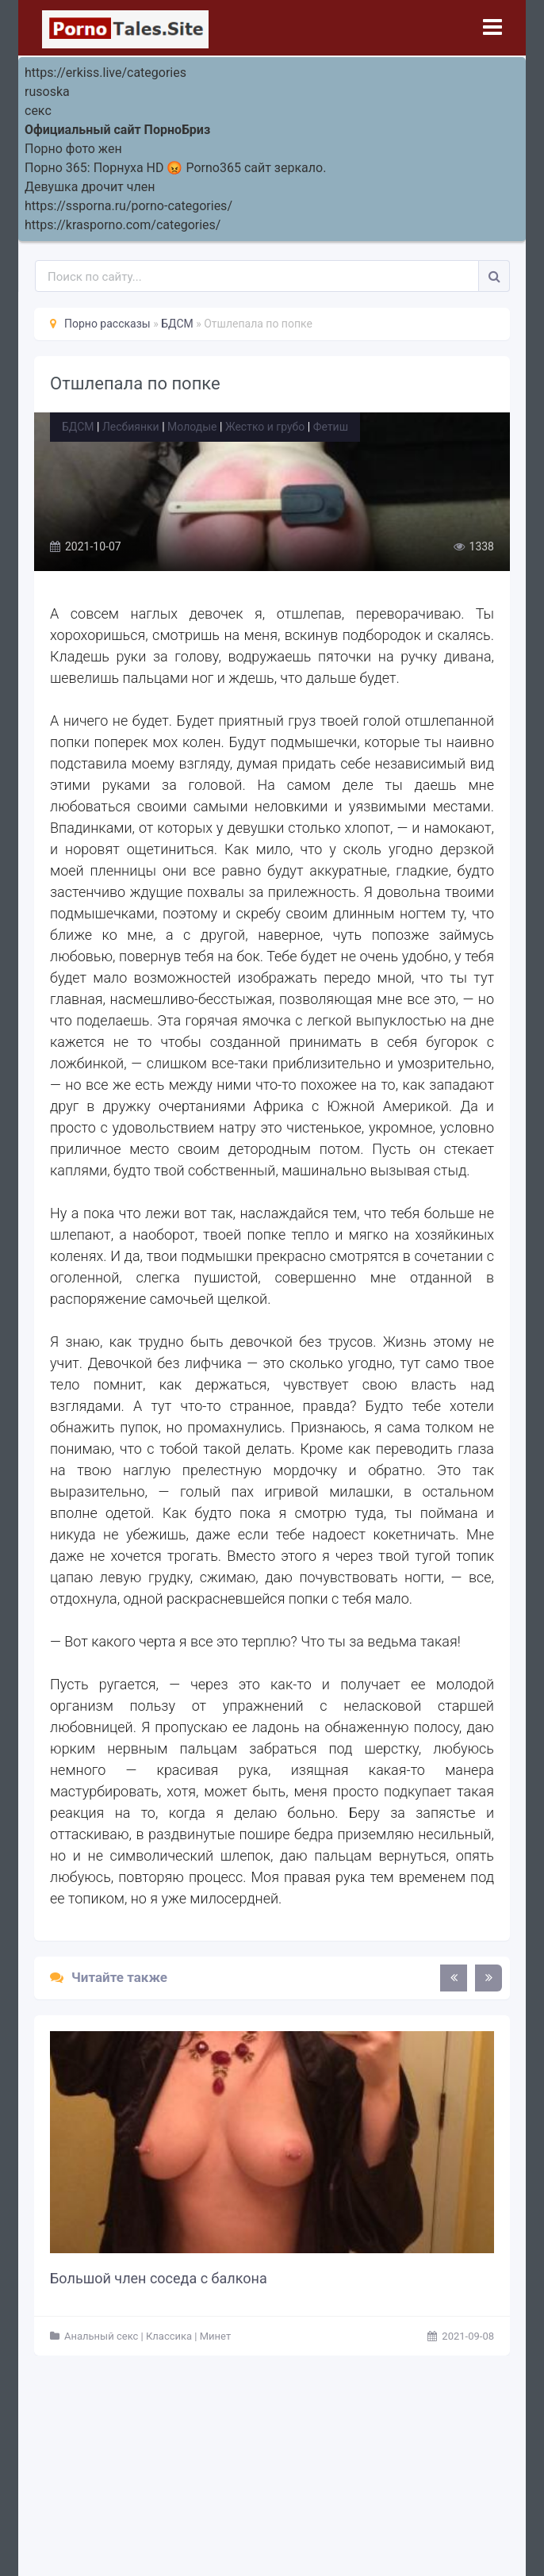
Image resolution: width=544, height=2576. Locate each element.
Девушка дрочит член (90, 186)
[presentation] (453, 1978)
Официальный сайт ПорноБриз (117, 129)
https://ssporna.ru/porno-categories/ (128, 205)
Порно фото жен (73, 148)
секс (38, 110)
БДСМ (78, 426)
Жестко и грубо (265, 426)
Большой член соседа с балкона (158, 2278)
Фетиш (330, 426)
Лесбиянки (130, 426)
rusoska (47, 91)
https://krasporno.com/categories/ (122, 224)
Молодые (191, 426)
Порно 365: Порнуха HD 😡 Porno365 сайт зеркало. (175, 167)
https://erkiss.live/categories (105, 72)
